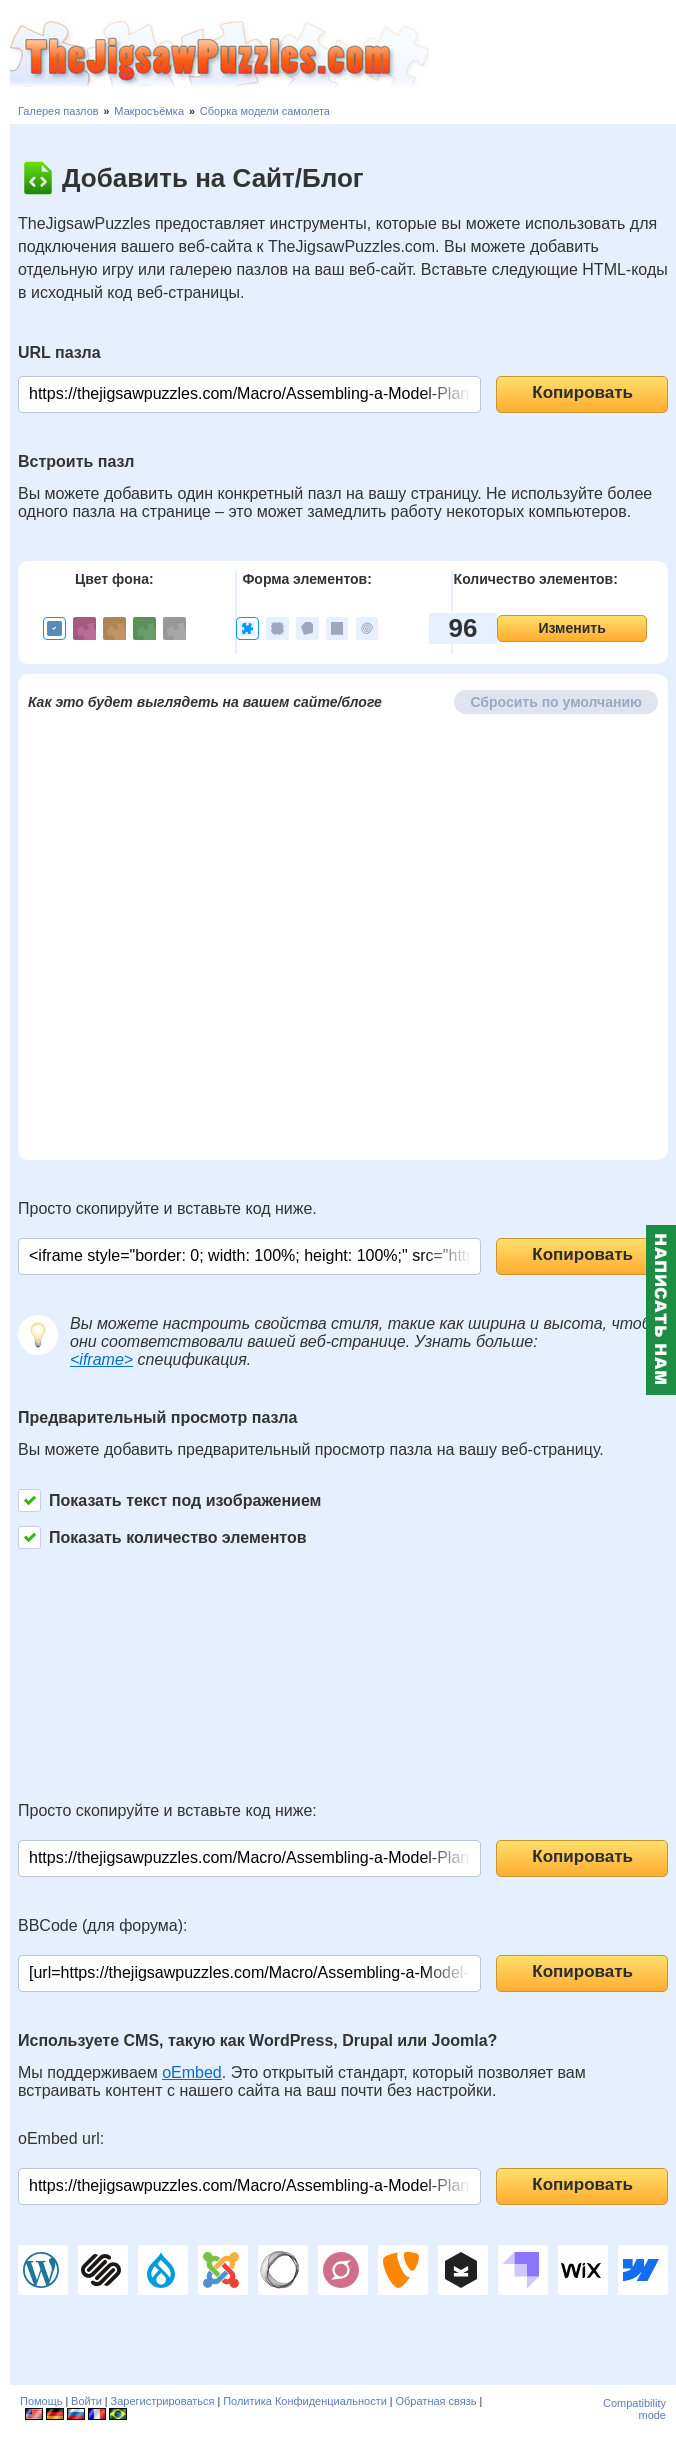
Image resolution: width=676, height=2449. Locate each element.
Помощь (41, 2401)
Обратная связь (436, 2401)
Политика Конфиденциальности (305, 2401)
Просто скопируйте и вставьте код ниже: (167, 1810)
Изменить (571, 628)
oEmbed (192, 2072)
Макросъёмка (149, 111)
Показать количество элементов (162, 1537)
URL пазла (59, 352)
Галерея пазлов (58, 111)
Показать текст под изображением (169, 1500)
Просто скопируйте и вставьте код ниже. (167, 1208)
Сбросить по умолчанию (556, 702)
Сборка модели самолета (265, 111)
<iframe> (101, 1359)
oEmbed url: (61, 2138)
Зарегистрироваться (163, 2401)
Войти (86, 2401)
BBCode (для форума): (102, 1925)
